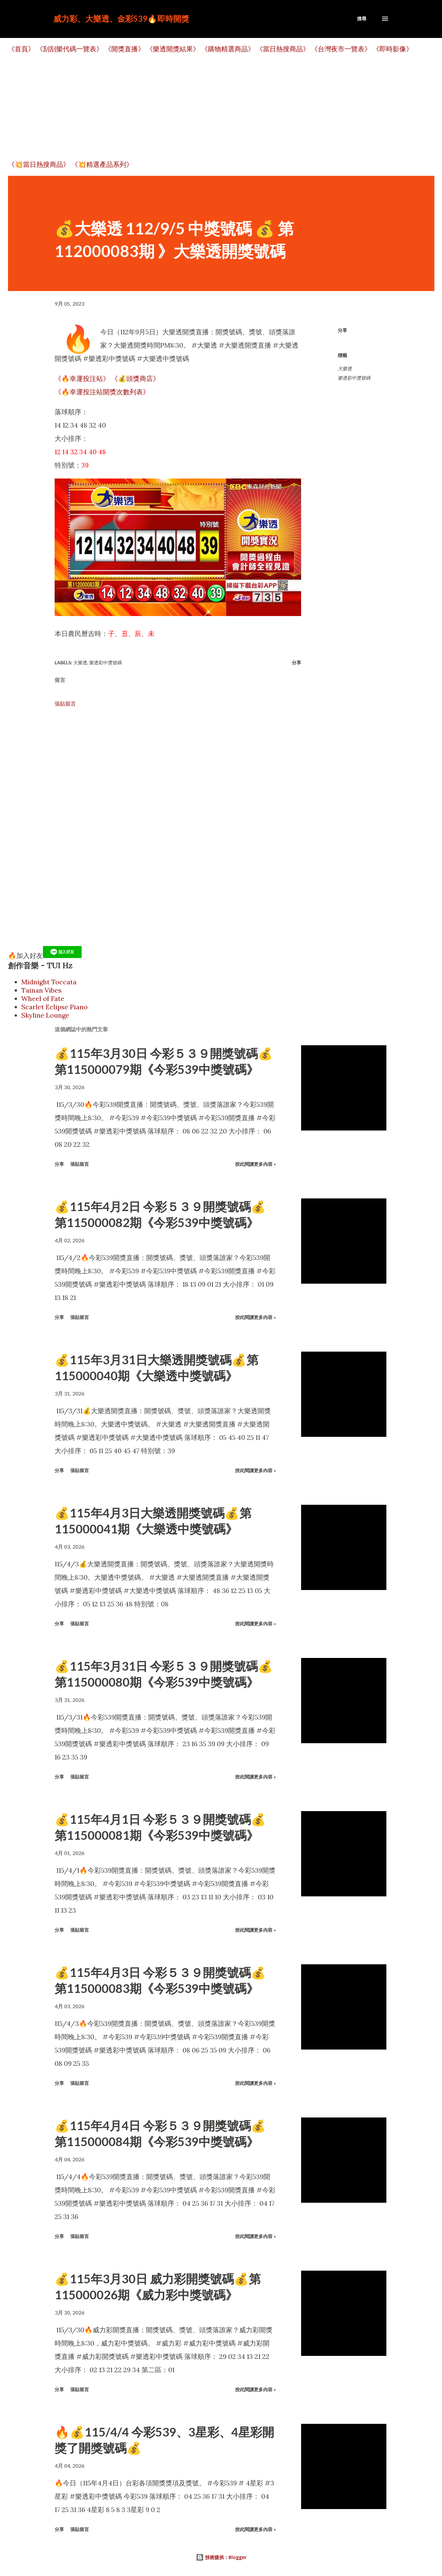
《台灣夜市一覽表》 (341, 49)
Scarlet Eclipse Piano (54, 1007)
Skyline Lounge (45, 1015)
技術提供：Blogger (221, 2557)
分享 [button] (342, 330)
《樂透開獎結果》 (173, 49)
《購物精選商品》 (227, 49)
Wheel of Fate (42, 998)
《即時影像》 (393, 49)
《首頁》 (21, 49)
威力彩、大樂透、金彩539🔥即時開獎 (121, 18)
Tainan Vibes (41, 990)
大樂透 (345, 368)
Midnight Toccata (49, 982)
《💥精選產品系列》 (102, 164)
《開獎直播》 (125, 49)
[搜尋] (361, 19)
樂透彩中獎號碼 (354, 378)
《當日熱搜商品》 (282, 49)
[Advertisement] (208, 107)
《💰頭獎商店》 (135, 378)
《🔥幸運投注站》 (82, 378)
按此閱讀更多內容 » (255, 1164)
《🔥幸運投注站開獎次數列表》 (102, 392)
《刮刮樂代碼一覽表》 (69, 49)
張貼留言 (65, 703)
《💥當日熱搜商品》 (39, 164)
